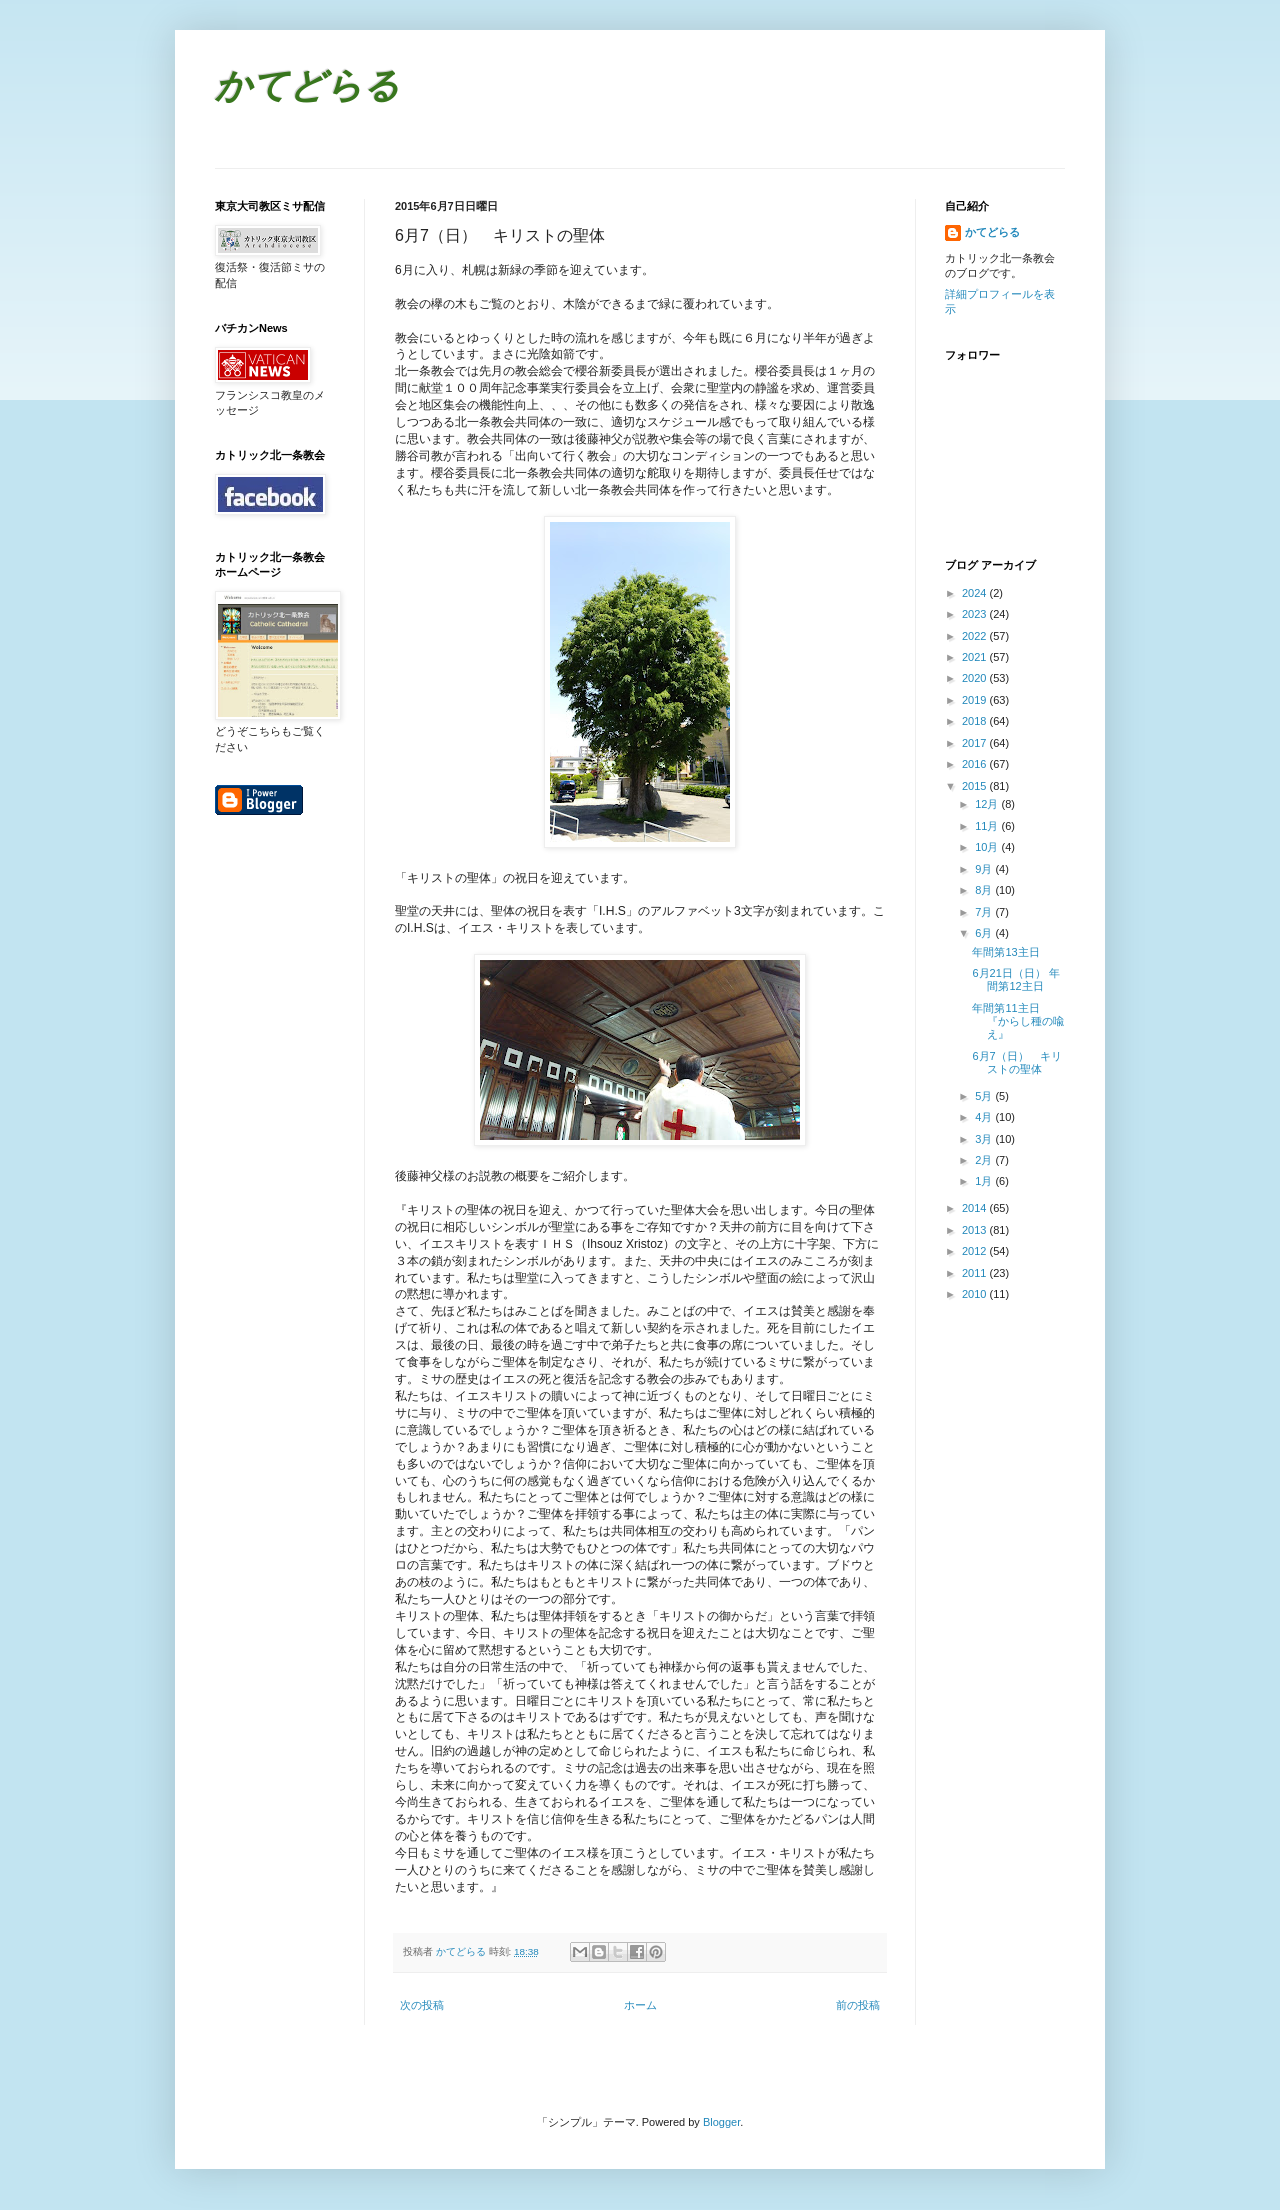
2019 (976, 700)
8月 (985, 890)
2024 (976, 593)
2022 (976, 636)
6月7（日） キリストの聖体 (1016, 1062)
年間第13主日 (1005, 952)
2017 (976, 743)
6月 (985, 933)
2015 (976, 786)
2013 (976, 1230)
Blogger (721, 2122)
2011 (976, 1273)
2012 (976, 1251)
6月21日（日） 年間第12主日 (1015, 979)
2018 (976, 721)
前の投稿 (858, 2005)
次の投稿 (422, 2005)
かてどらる (307, 88)
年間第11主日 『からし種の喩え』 (1018, 1021)
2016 (976, 764)
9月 (985, 869)
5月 (985, 1096)
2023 (976, 614)
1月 (985, 1181)
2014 (976, 1208)
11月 (988, 826)
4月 (985, 1117)
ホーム (640, 2005)
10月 (988, 847)
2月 (985, 1160)
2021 (976, 657)
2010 (976, 1294)
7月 (985, 912)
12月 (988, 804)
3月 (985, 1139)
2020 (976, 678)
